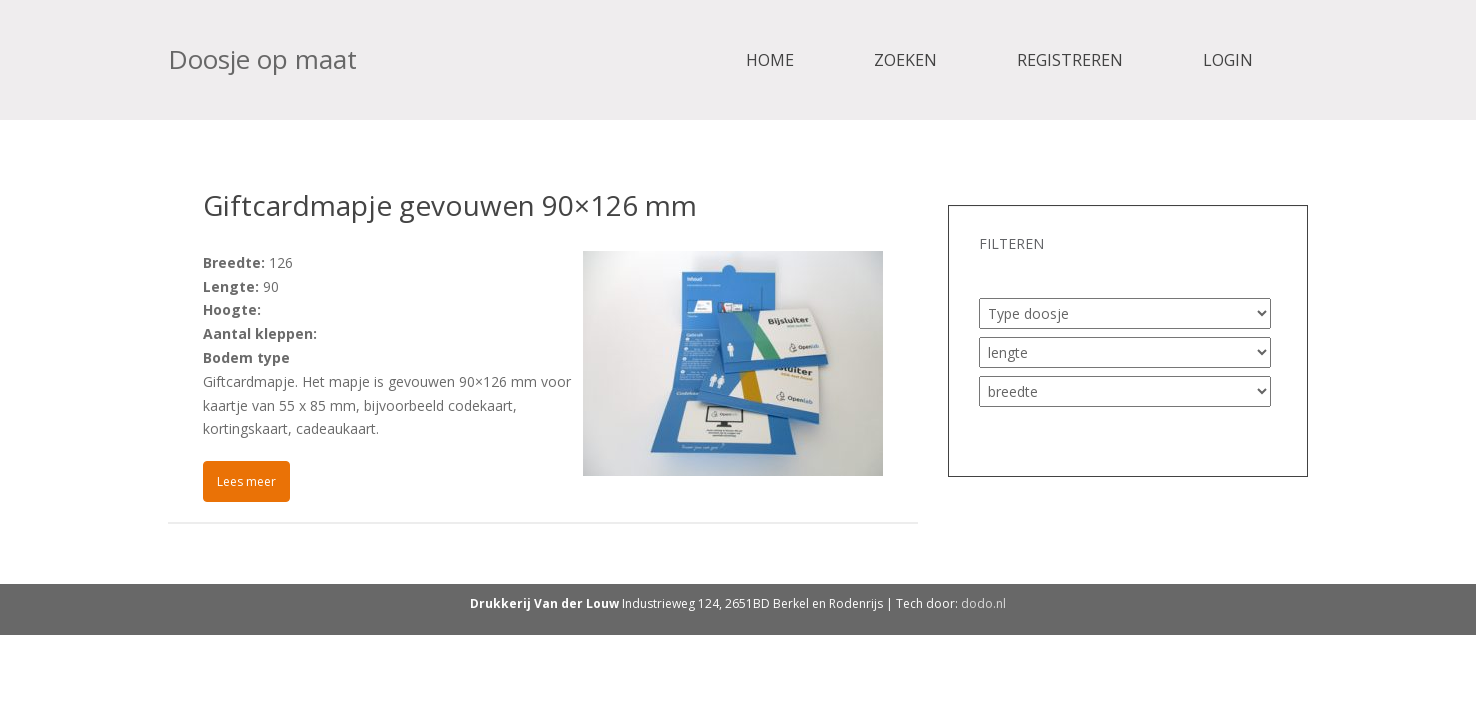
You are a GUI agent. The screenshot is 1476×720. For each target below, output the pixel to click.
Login (1228, 60)
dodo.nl (983, 603)
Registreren (1070, 60)
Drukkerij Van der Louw (544, 603)
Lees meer (246, 481)
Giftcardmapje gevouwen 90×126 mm (450, 205)
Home (770, 60)
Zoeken (905, 60)
